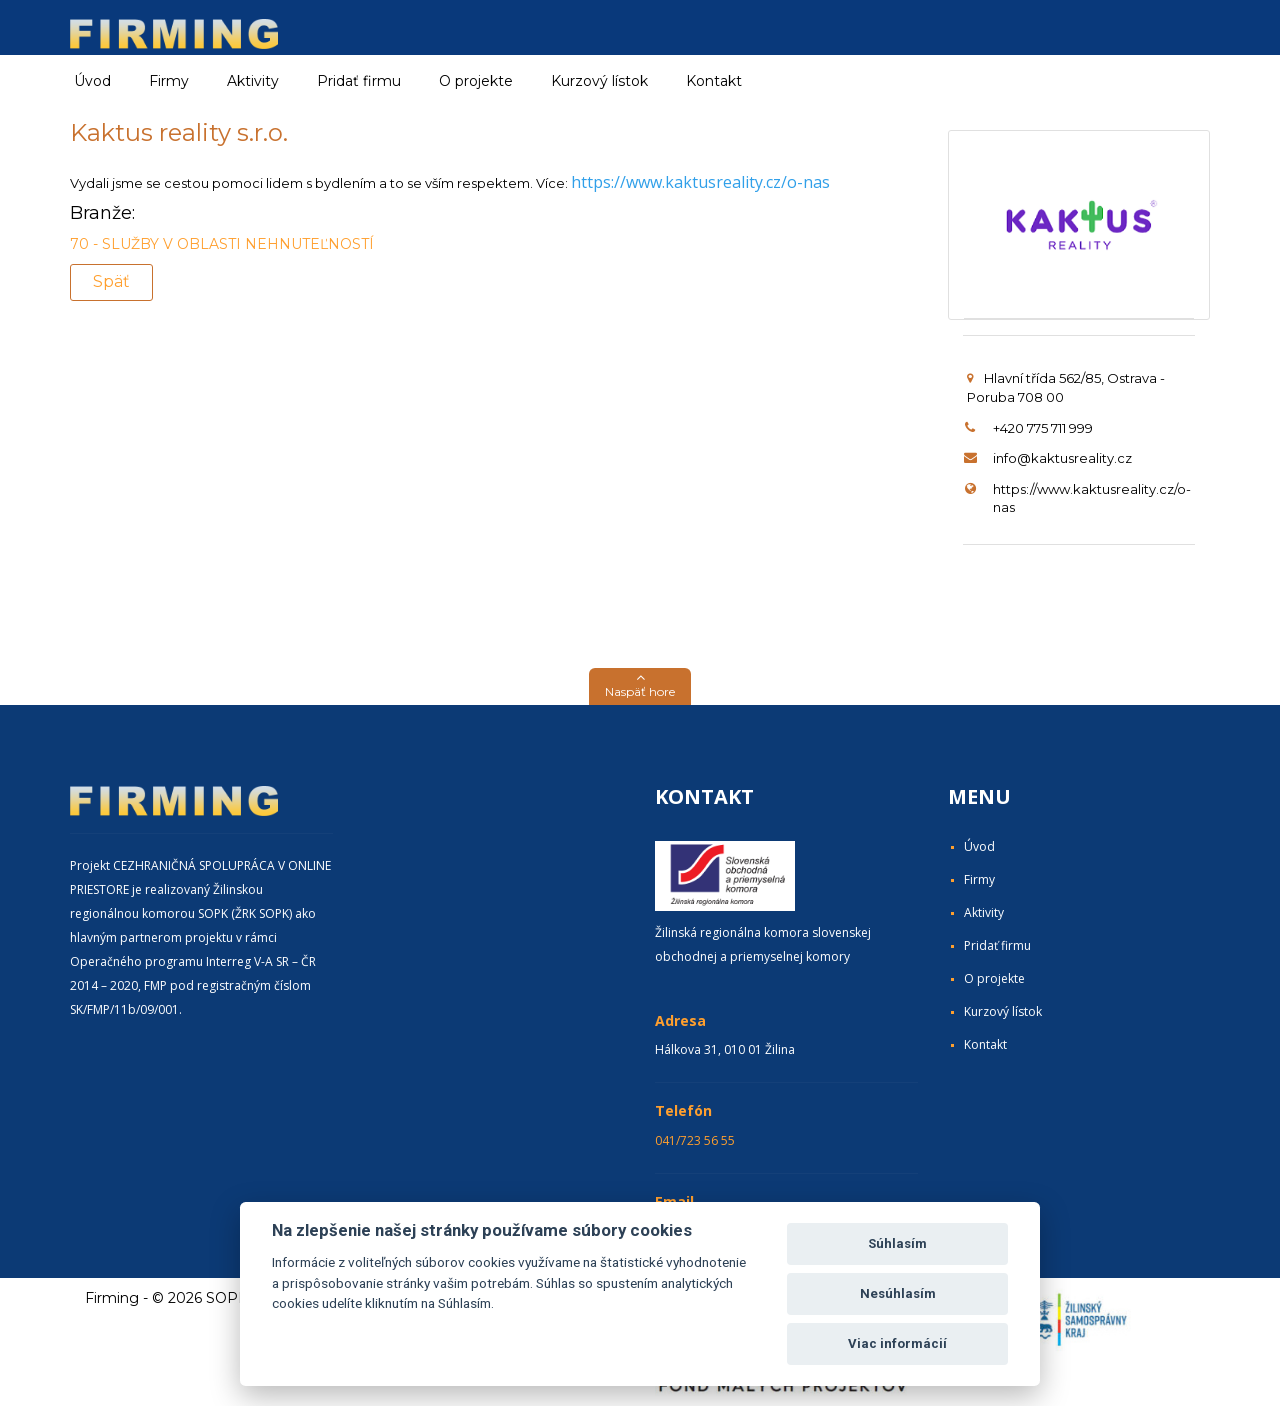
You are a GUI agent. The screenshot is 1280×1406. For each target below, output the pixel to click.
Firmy (979, 879)
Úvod (92, 81)
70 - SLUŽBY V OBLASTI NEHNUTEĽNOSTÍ (222, 244)
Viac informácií (897, 1343)
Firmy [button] (169, 81)
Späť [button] (111, 281)
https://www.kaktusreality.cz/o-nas (700, 182)
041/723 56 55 (695, 1140)
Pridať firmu (359, 81)
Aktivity (984, 912)
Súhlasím (897, 1243)
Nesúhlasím (898, 1293)
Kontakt (714, 81)
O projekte (476, 81)
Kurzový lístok (599, 81)
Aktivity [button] (253, 81)
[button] (640, 686)
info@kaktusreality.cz (1062, 458)
